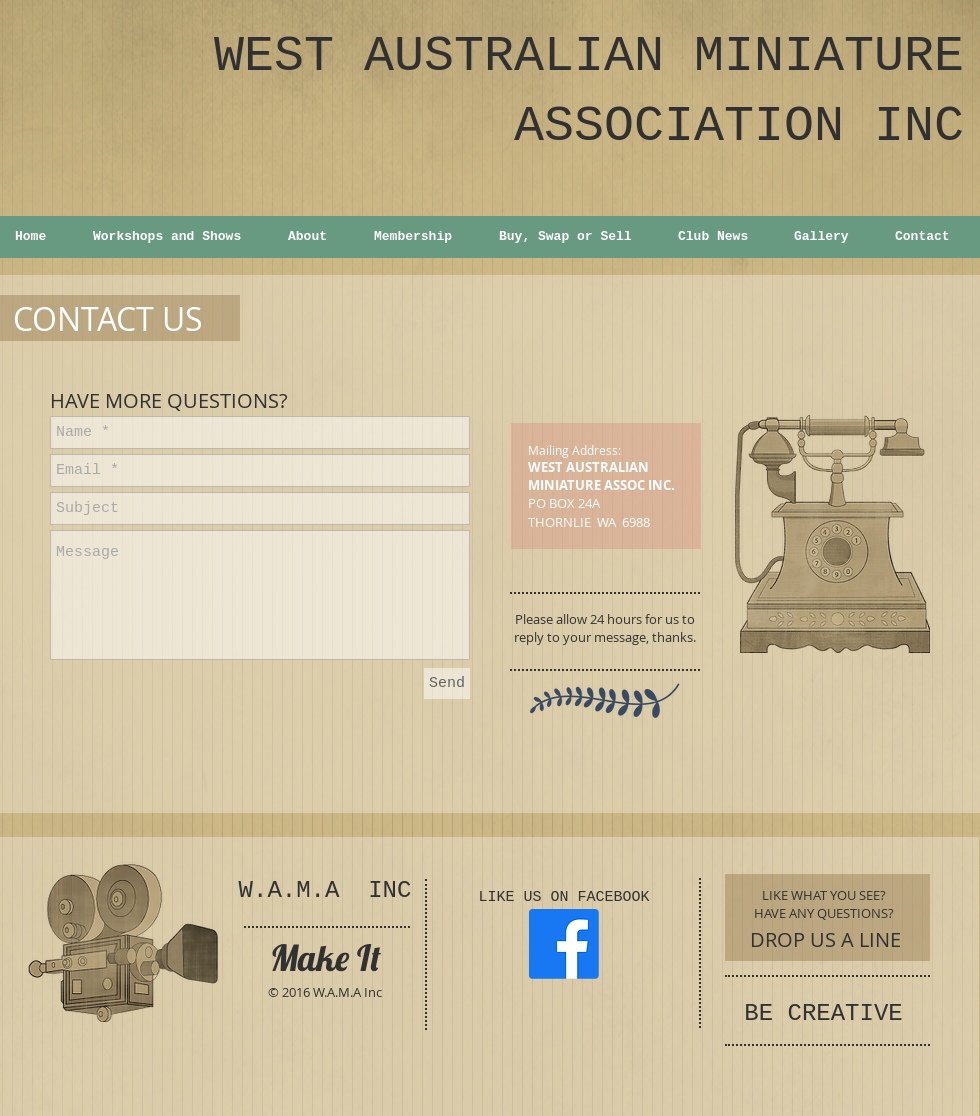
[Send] (447, 683)
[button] (174, 237)
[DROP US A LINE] (825, 940)
